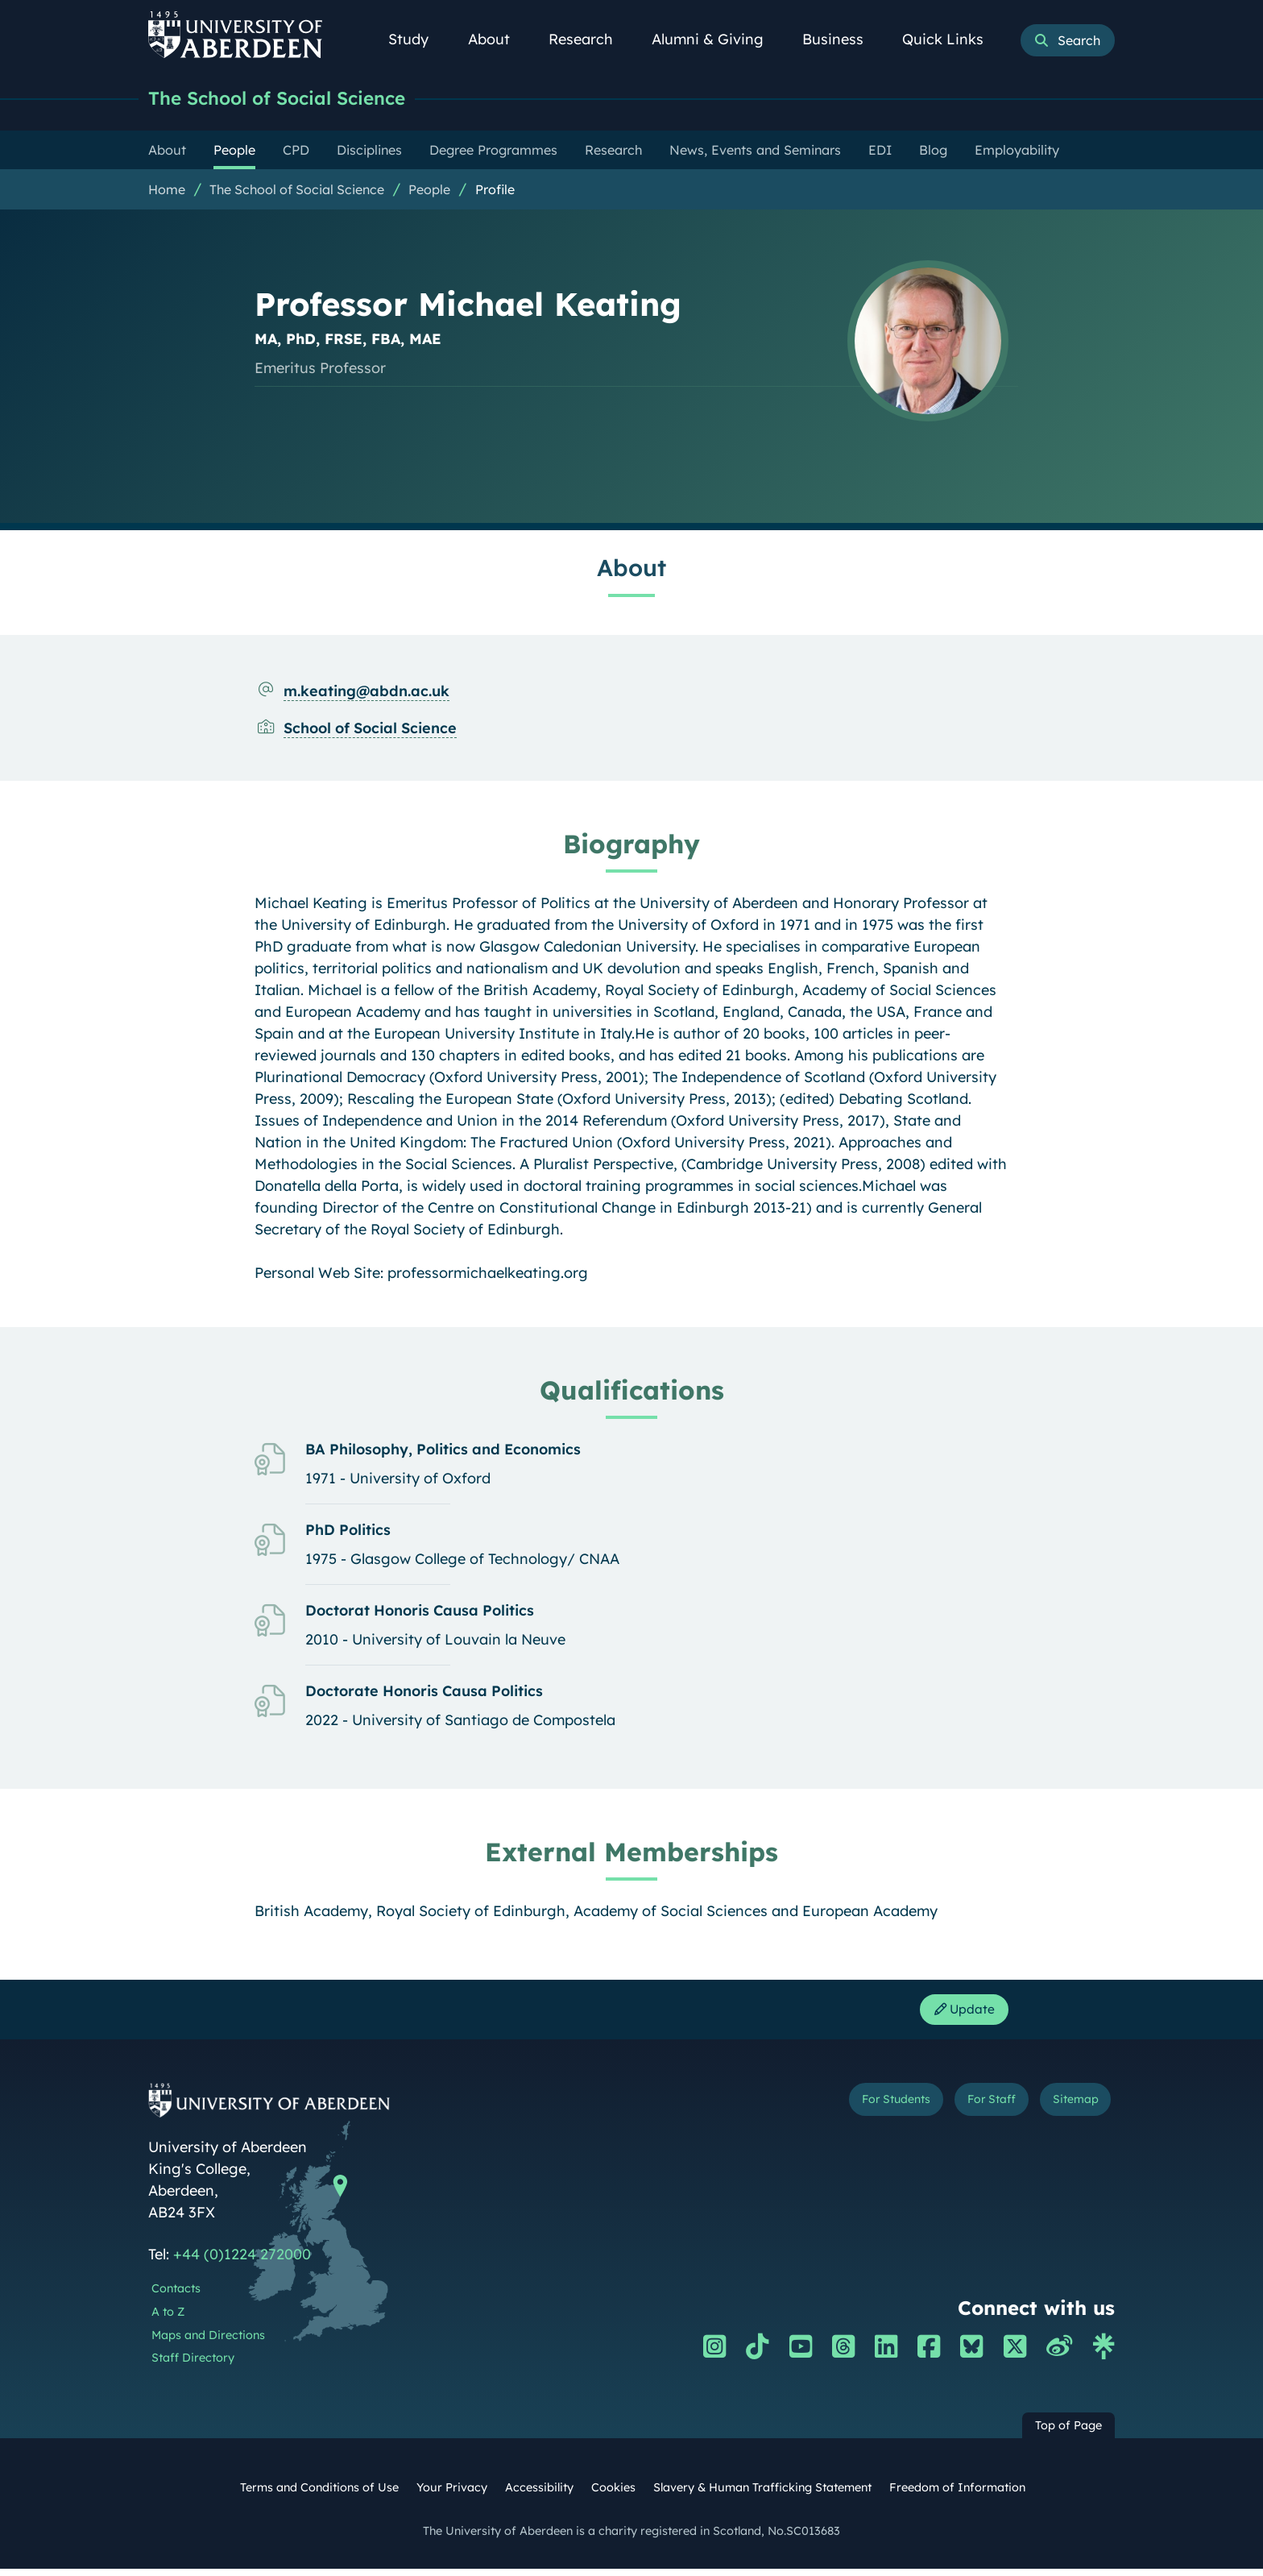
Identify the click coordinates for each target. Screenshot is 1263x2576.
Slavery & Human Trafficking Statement (762, 2494)
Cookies (613, 2494)
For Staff (963, 2110)
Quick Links (951, 39)
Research (590, 39)
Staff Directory (192, 2365)
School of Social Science (370, 729)
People (429, 191)
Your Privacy (451, 2494)
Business (841, 39)
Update (957, 2014)
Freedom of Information (957, 2494)
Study (417, 39)
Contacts (176, 2295)
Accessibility (539, 2494)
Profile (495, 191)
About (498, 39)
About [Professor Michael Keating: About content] (631, 568)
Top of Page (1068, 2432)
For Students (843, 2110)
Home (166, 191)
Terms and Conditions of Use (319, 2494)
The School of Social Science (294, 98)
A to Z (167, 2319)
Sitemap (1066, 2110)
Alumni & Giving (716, 39)
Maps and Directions (208, 2341)
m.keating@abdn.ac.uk (366, 692)
